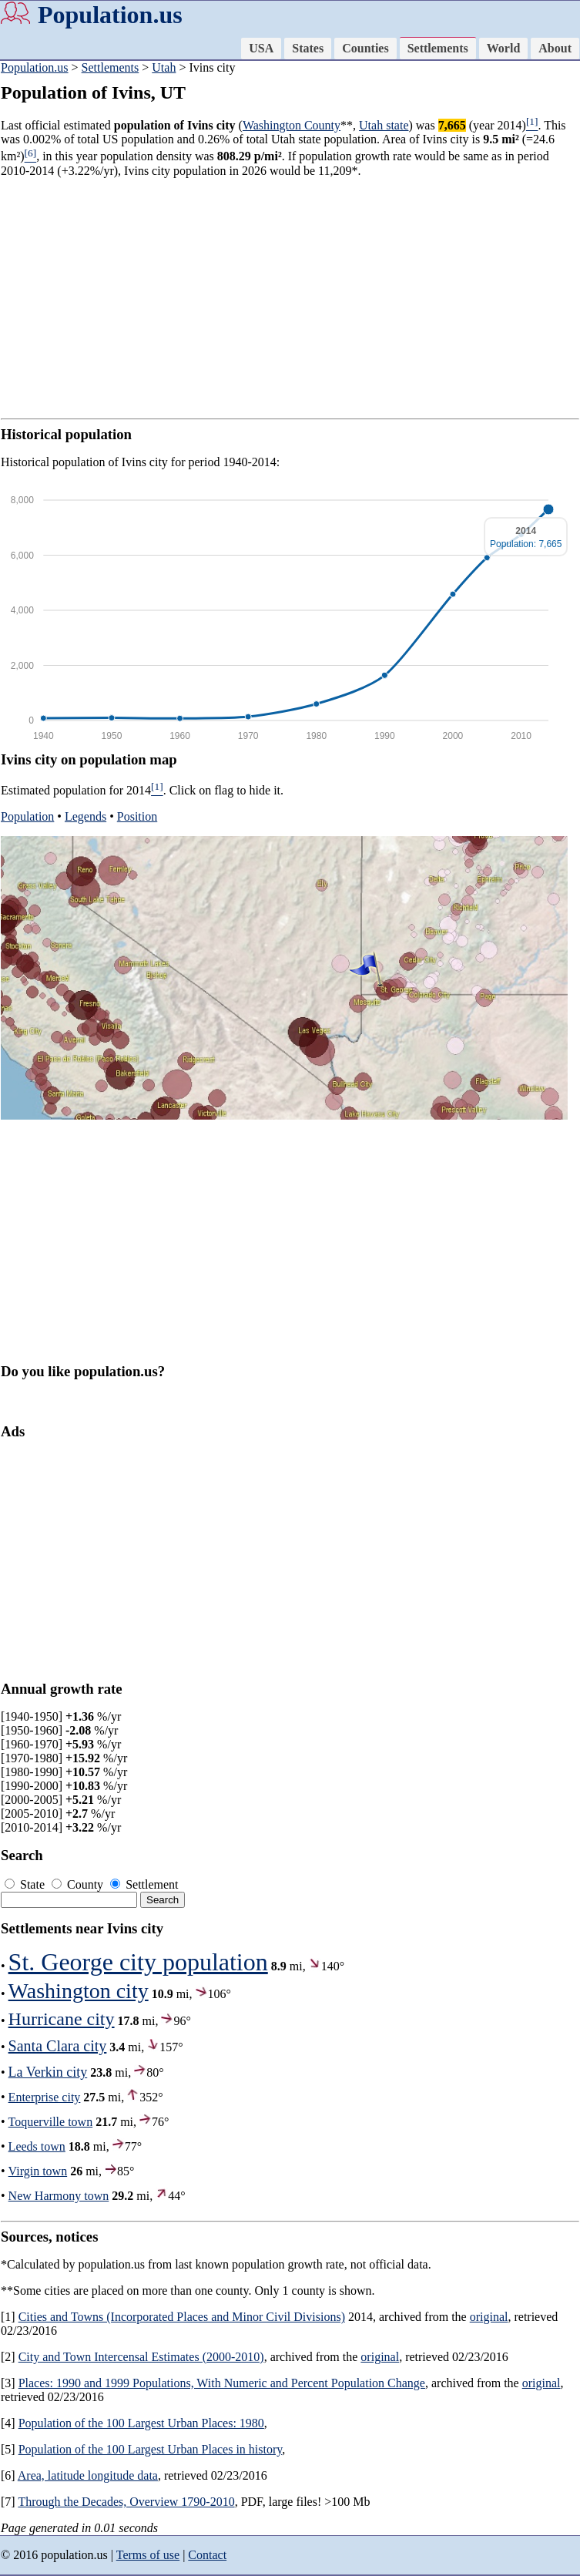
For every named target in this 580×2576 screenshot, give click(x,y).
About (555, 48)
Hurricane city (61, 2019)
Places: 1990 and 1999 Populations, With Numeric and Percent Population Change (221, 2383)
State (26, 1884)
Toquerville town (50, 2121)
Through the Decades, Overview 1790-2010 (126, 2501)
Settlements (437, 48)
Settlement (144, 1884)
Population (27, 816)
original (489, 2316)
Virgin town (38, 2171)
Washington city (78, 1991)
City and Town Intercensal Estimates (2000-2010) (141, 2356)
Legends (85, 816)
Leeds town (36, 2146)
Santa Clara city (57, 2045)
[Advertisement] (290, 298)
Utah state (383, 125)
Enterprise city (44, 2097)
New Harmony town (58, 2195)
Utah (164, 67)
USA (261, 48)
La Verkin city (48, 2072)
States (308, 48)
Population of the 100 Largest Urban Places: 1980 (141, 2423)
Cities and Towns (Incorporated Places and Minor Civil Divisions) (181, 2316)
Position (137, 816)
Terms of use (147, 2554)
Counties (365, 48)
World (504, 48)
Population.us (110, 15)
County (79, 1884)
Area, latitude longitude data (88, 2475)
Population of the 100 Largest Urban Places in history (150, 2449)
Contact (207, 2554)
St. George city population (138, 1962)
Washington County (291, 125)
